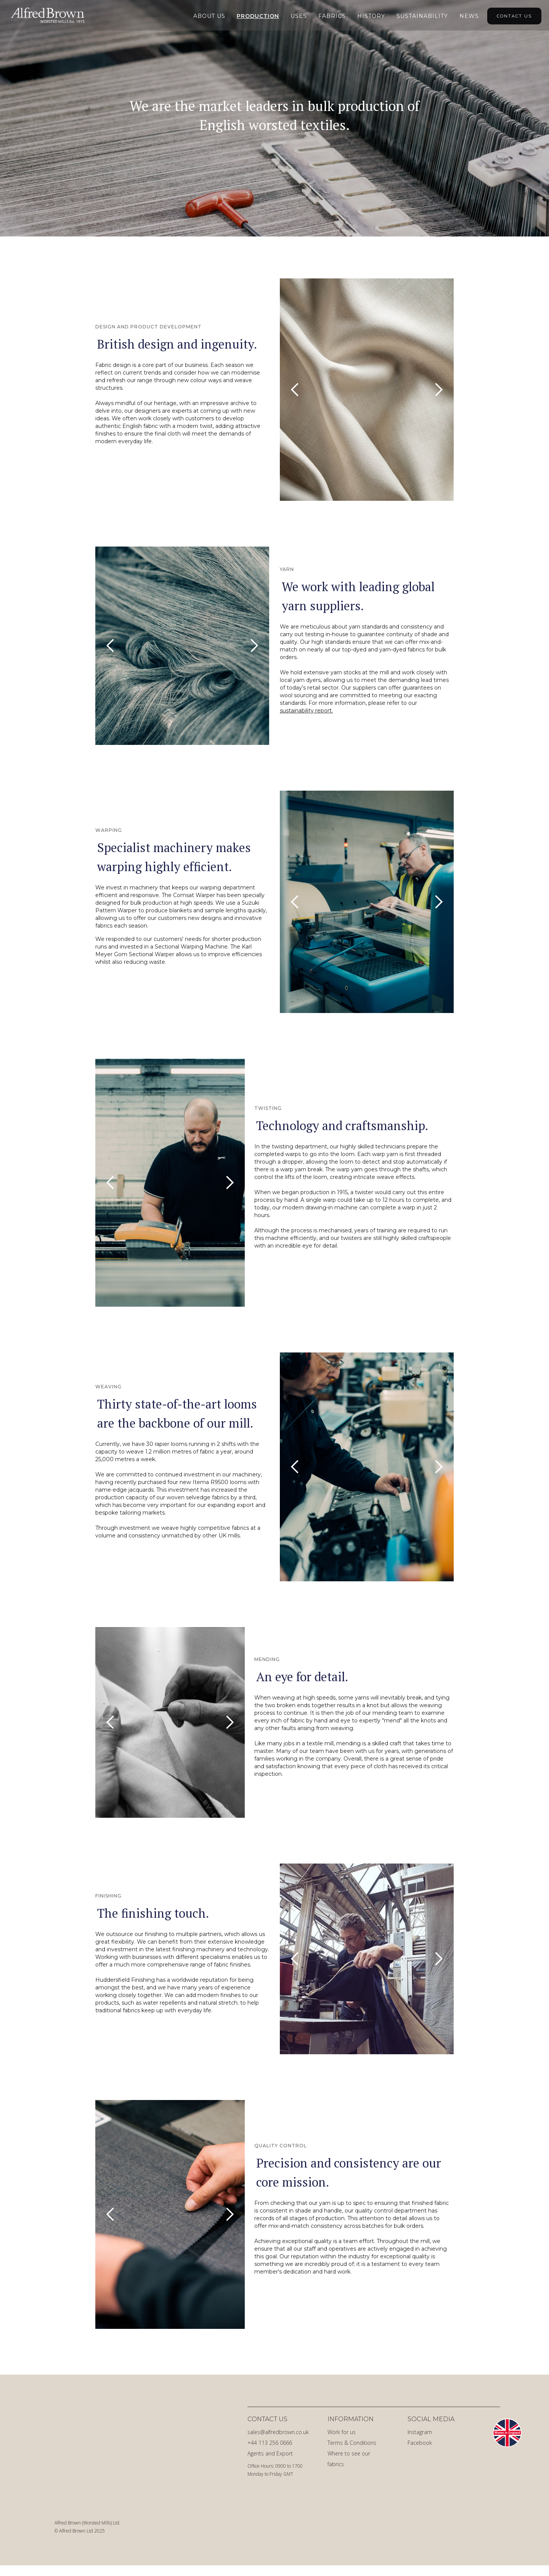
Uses (299, 16)
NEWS (469, 16)
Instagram (420, 2432)
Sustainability (422, 16)
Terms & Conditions (351, 2442)
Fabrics (332, 16)
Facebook (420, 2442)
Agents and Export (270, 2453)
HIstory (371, 16)
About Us (209, 16)
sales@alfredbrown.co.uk (278, 2432)
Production (258, 16)
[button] (295, 389)
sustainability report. (306, 710)
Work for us (341, 2432)
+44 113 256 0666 (269, 2442)
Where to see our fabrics (348, 2459)
